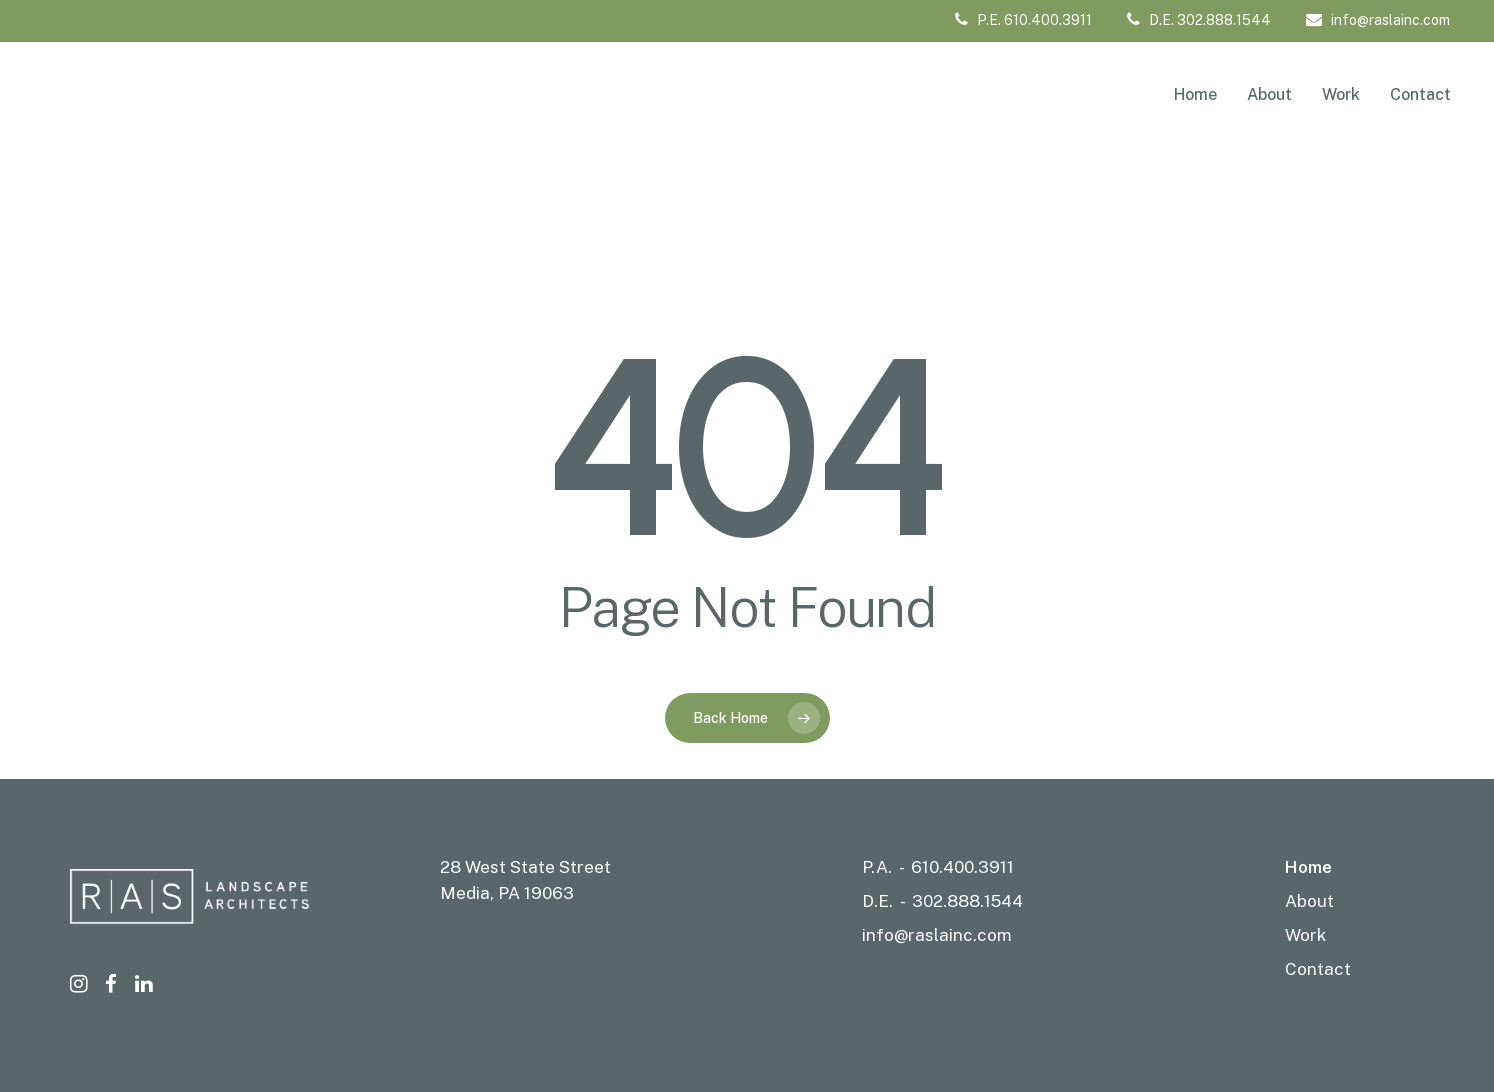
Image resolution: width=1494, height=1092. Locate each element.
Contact (1318, 969)
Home (1308, 867)
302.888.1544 (967, 901)
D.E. (877, 901)
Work (1305, 935)
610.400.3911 (962, 867)
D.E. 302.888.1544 (1199, 20)
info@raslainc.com (1378, 20)
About (1309, 901)
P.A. (877, 867)
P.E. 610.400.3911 (1023, 20)
